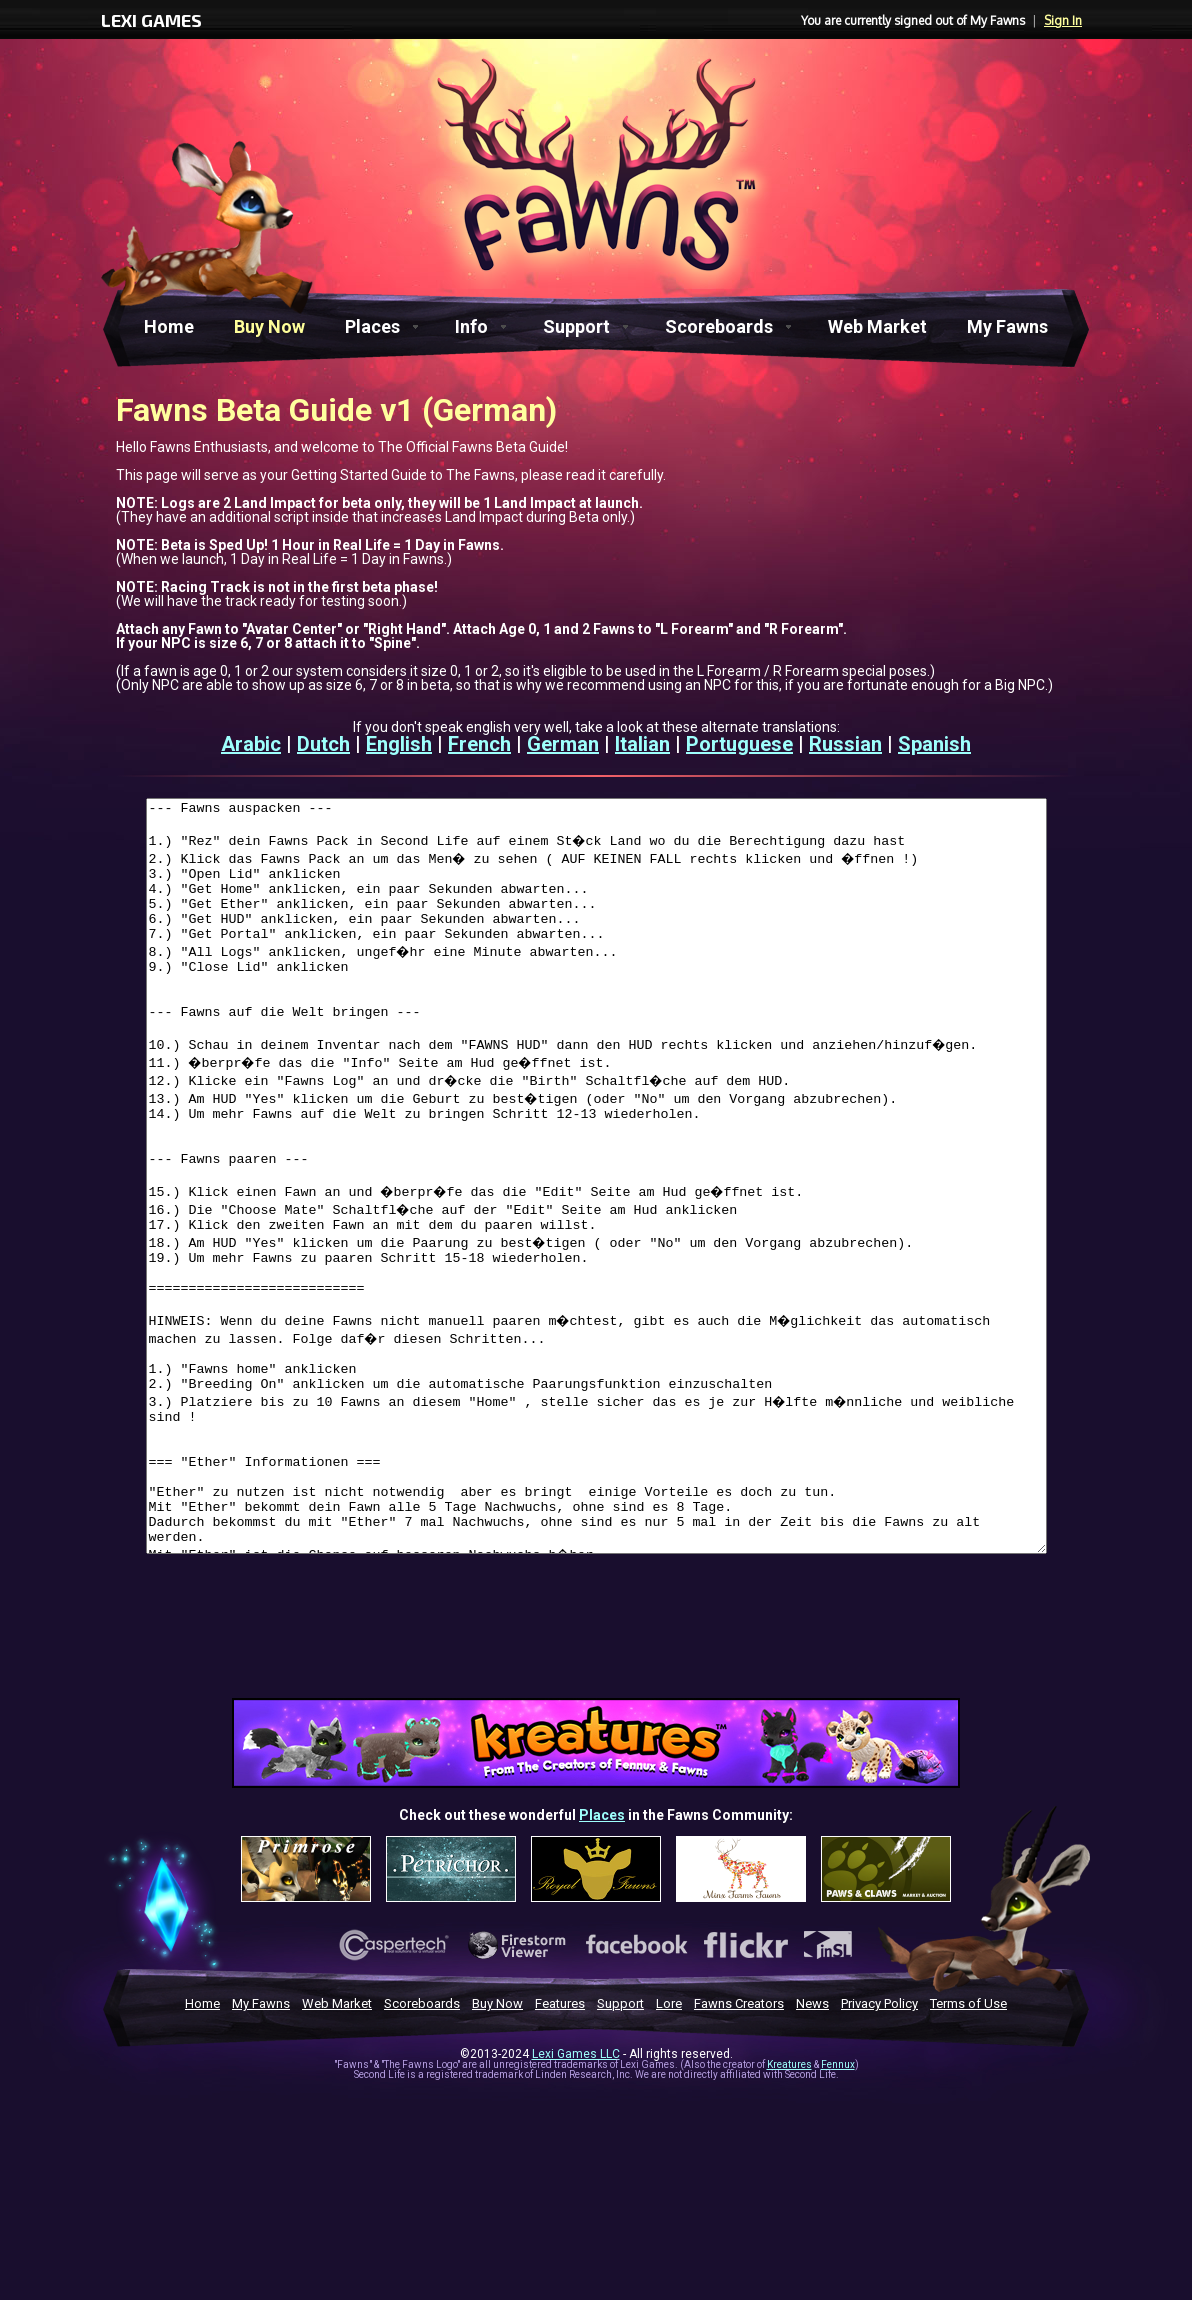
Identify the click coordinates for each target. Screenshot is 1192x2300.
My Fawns (1007, 326)
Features (560, 2153)
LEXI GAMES (151, 20)
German (563, 744)
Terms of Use (968, 2153)
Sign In (1063, 20)
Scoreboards (719, 326)
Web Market (877, 326)
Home (169, 326)
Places (372, 326)
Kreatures (789, 2214)
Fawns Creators (739, 2153)
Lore (669, 2153)
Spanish (934, 744)
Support (576, 326)
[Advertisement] (596, 1792)
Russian (845, 744)
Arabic (251, 744)
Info (471, 326)
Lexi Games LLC (576, 2204)
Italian (642, 744)
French (479, 744)
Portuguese (739, 744)
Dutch (323, 744)
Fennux (838, 2214)
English (399, 744)
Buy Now (269, 326)
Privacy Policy (879, 2153)
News (812, 2153)
